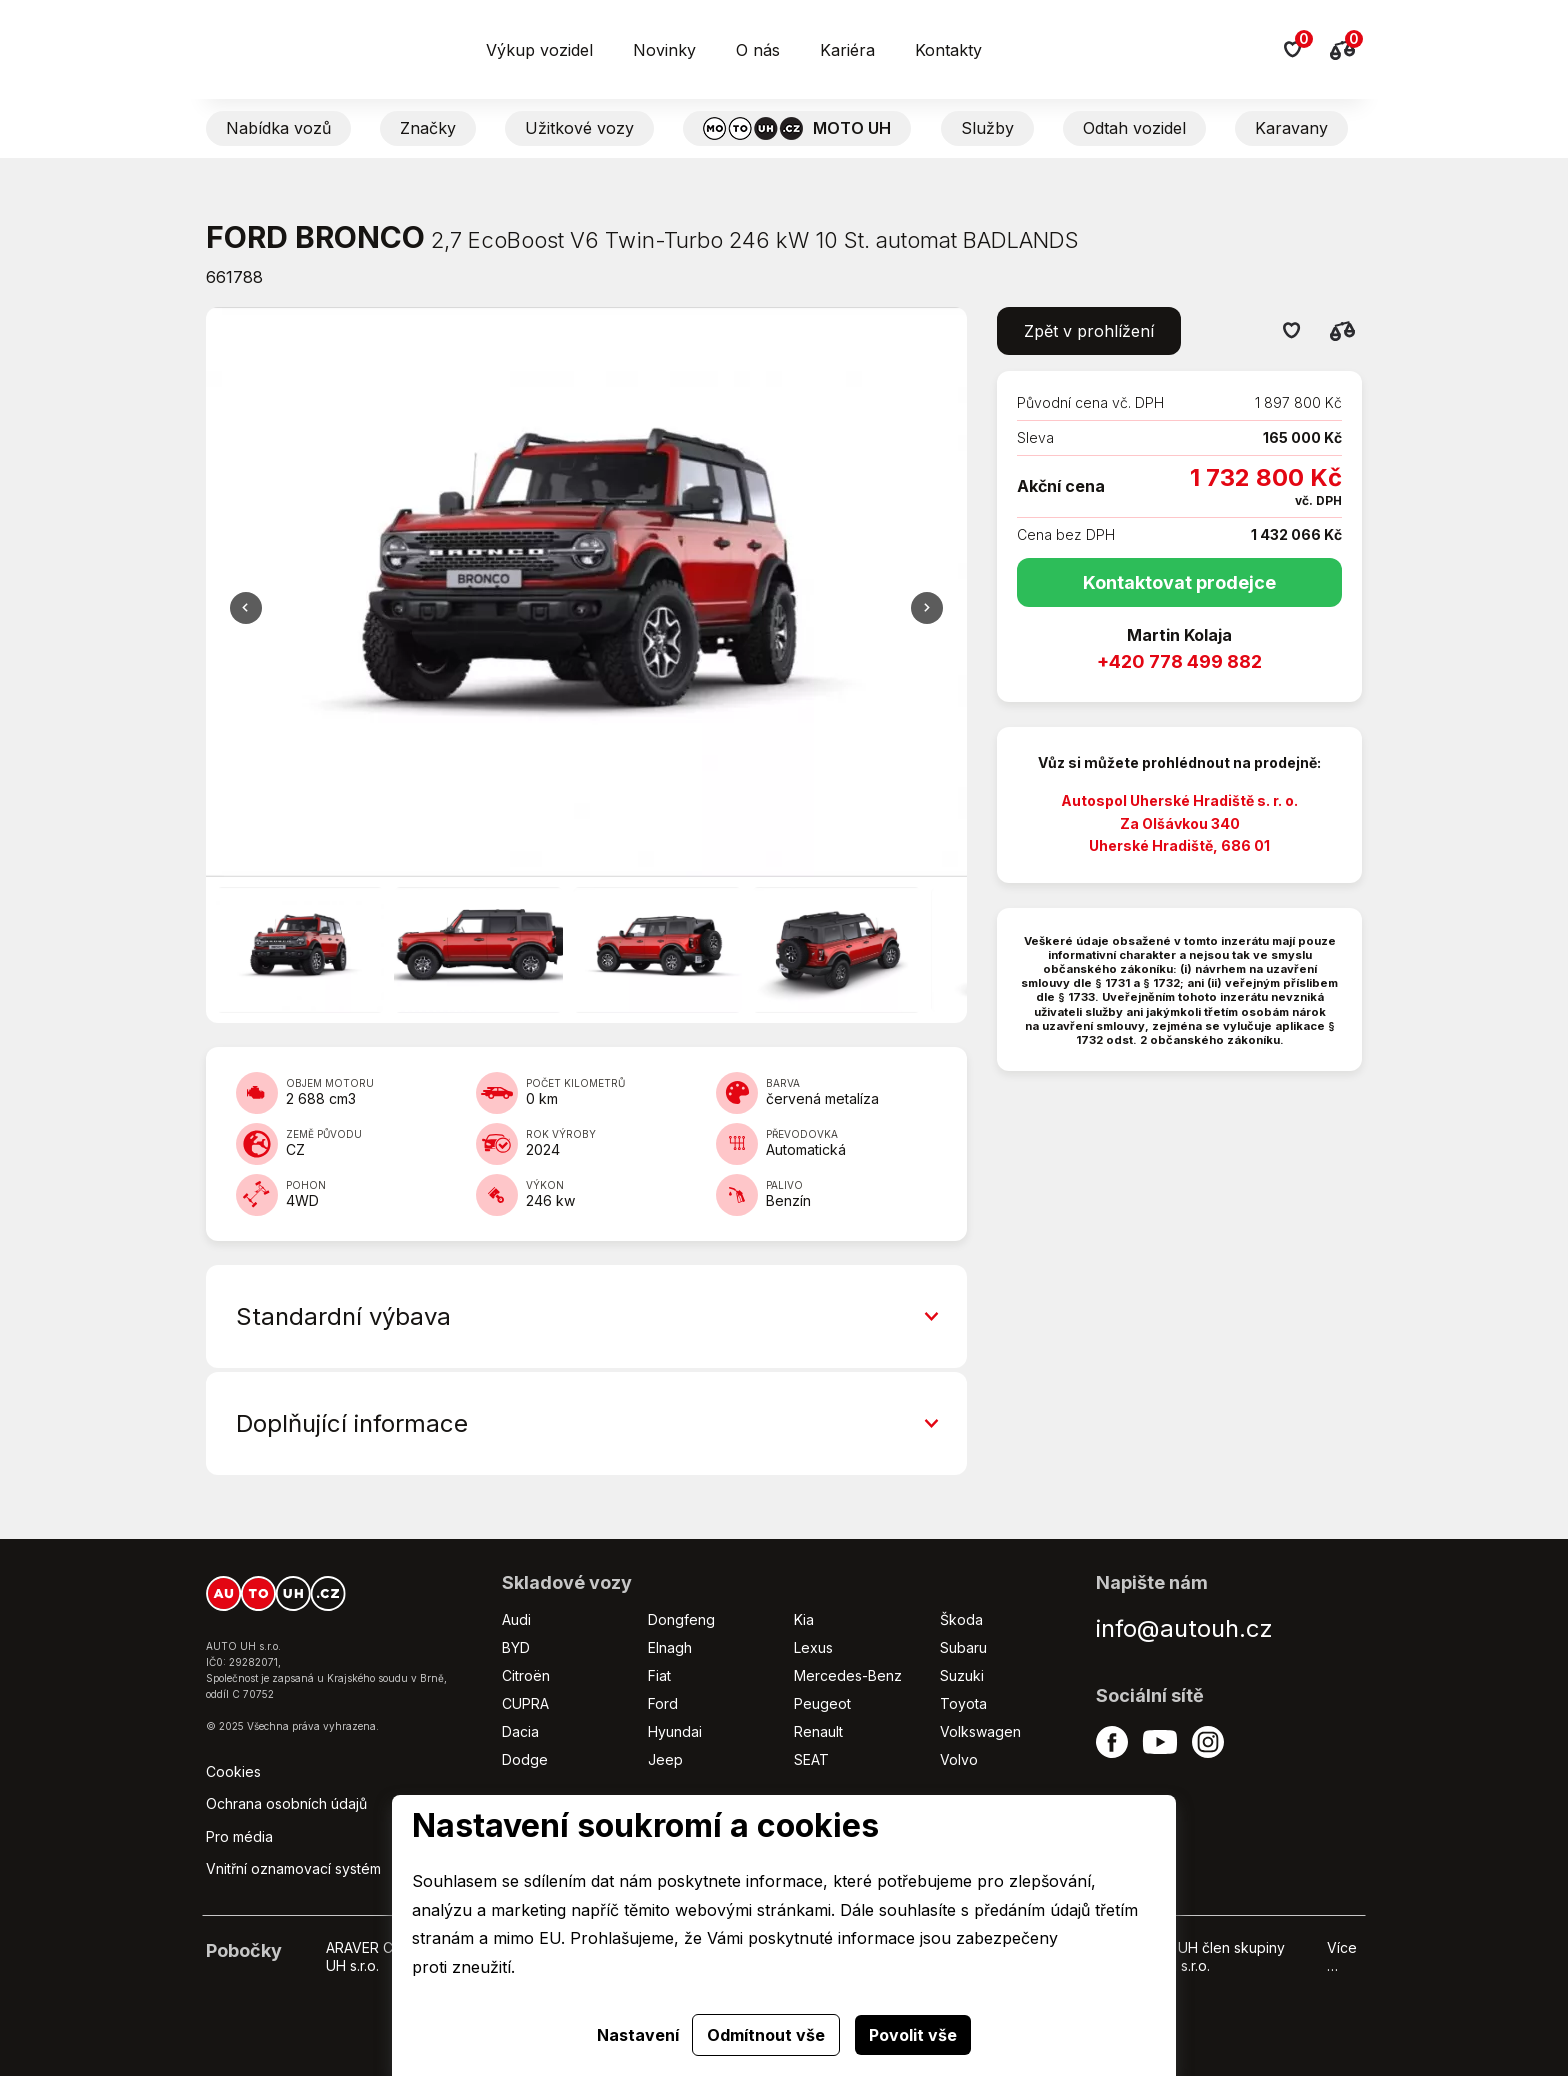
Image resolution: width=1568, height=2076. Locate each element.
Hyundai (675, 1731)
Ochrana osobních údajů (286, 1803)
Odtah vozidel (1134, 128)
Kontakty (948, 50)
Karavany (1291, 128)
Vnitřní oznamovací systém (293, 1868)
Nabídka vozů (278, 128)
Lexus (813, 1647)
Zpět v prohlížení (1089, 331)
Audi (516, 1619)
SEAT (811, 1759)
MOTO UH (797, 128)
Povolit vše (913, 2035)
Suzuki (962, 1675)
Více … (1342, 1956)
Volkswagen (980, 1731)
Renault (818, 1731)
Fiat (659, 1675)
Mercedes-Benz (848, 1675)
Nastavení (638, 2035)
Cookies (233, 1771)
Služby (987, 128)
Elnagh (670, 1647)
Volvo (959, 1759)
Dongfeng (681, 1619)
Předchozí (927, 608)
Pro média (239, 1836)
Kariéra (847, 50)
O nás (758, 50)
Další (246, 608)
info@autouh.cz (1184, 1628)
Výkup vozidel (539, 50)
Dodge (525, 1759)
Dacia (520, 1731)
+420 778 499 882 (1179, 661)
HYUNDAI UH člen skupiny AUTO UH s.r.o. (1199, 1956)
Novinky (664, 50)
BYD (516, 1647)
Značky (428, 128)
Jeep (665, 1759)
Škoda (961, 1619)
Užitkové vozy (579, 128)
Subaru (963, 1647)
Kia (804, 1619)
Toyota (963, 1703)
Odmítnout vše (766, 2035)
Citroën (526, 1675)
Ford (663, 1703)
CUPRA (525, 1703)
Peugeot (822, 1703)
